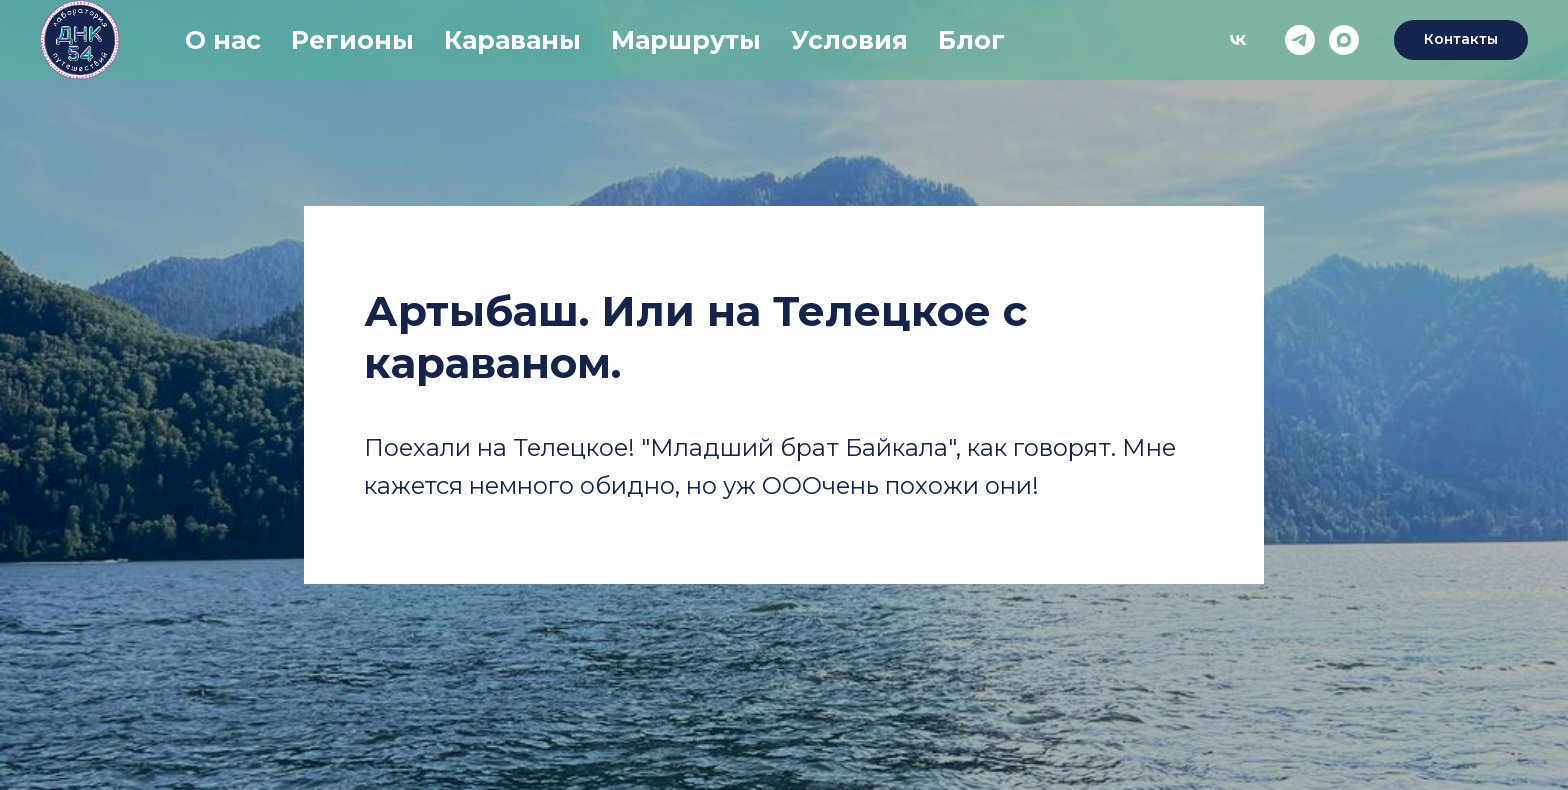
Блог (971, 40)
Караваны (512, 40)
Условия (849, 40)
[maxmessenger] (1344, 40)
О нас (223, 40)
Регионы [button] (352, 40)
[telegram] (1300, 40)
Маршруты (686, 40)
